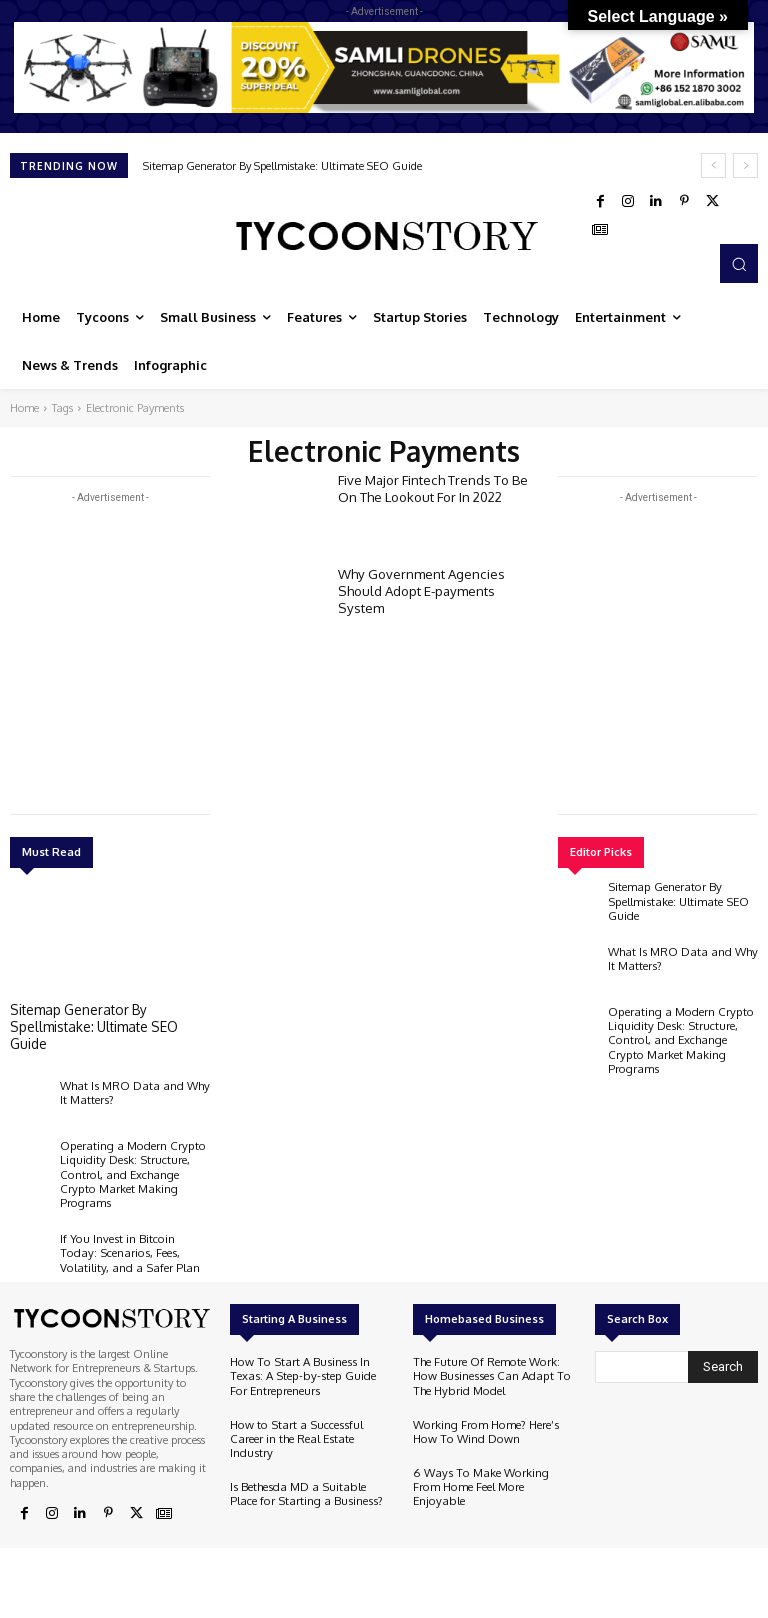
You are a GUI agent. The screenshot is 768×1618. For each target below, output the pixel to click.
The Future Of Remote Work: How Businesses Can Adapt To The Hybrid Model (485, 1354)
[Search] (723, 1346)
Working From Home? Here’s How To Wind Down (483, 1408)
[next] (745, 165)
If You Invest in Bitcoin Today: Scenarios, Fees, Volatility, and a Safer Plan (133, 1230)
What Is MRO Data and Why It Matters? (131, 1088)
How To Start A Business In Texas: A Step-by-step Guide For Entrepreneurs (306, 1354)
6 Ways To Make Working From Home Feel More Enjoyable (489, 1455)
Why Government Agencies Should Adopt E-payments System (420, 588)
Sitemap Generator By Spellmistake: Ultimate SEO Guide (282, 166)
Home (24, 408)
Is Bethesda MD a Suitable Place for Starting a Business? (307, 1455)
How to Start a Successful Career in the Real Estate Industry (309, 1408)
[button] (739, 263)
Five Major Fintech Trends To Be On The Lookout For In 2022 (432, 487)
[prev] (713, 165)
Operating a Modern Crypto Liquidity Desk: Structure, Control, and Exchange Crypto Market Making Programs (133, 1162)
